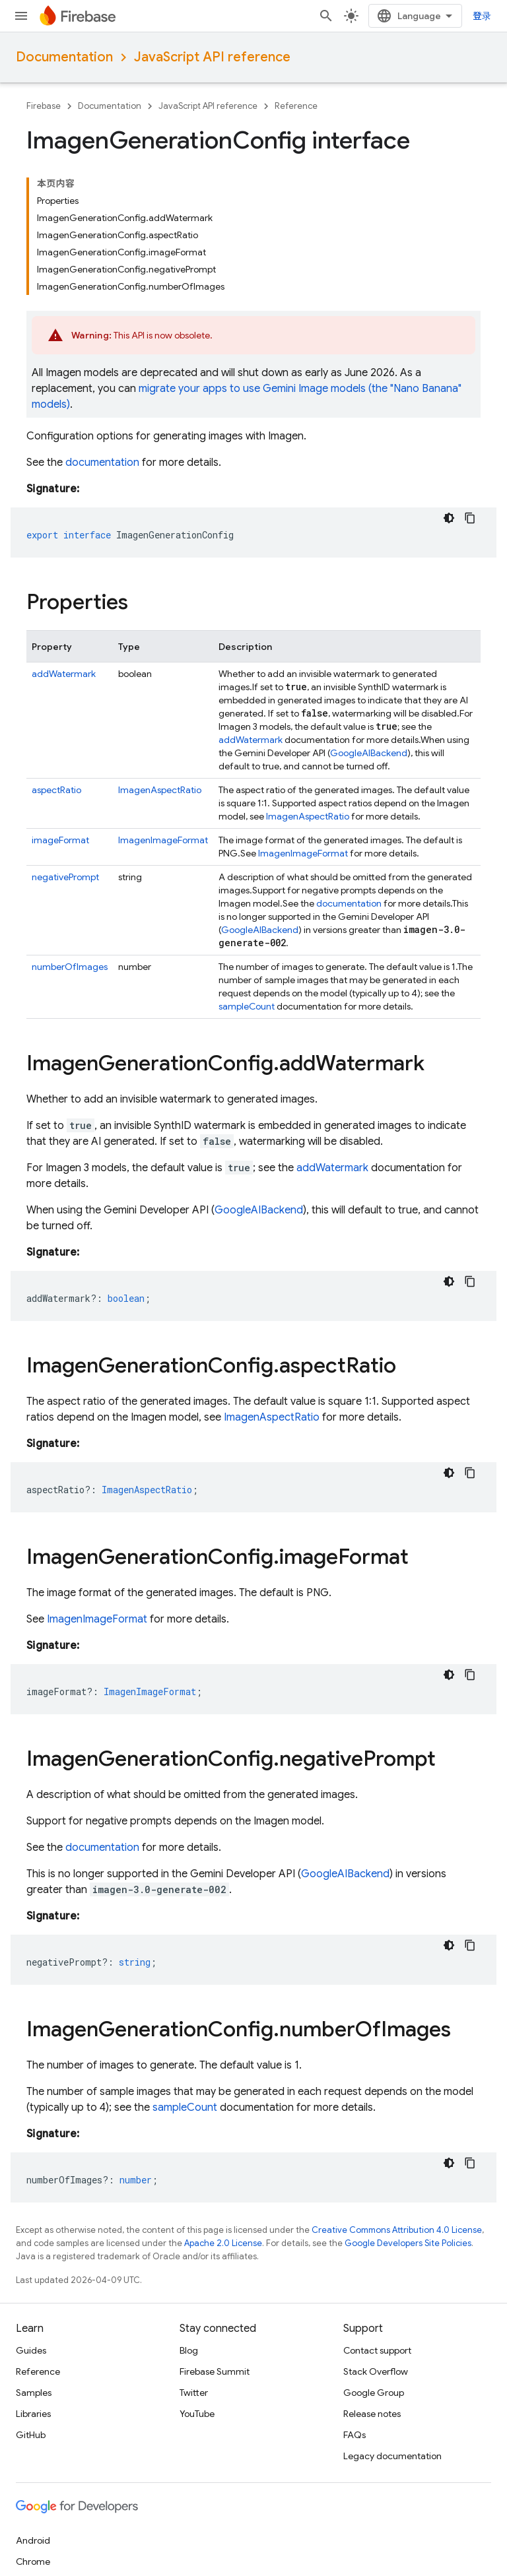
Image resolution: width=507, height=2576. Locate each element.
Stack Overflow (375, 2371)
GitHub (31, 2435)
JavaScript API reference (212, 57)
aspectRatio (56, 790)
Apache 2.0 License (223, 2243)
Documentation (64, 57)
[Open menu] (21, 16)
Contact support (377, 2350)
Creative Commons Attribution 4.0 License (397, 2230)
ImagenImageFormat (163, 840)
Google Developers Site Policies (408, 2243)
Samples (33, 2393)
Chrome (33, 2561)
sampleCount (247, 1006)
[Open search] (326, 16)
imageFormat (60, 840)
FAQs (354, 2435)
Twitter (194, 2393)
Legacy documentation (392, 2456)
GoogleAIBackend (368, 753)
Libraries (33, 2414)
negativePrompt (65, 877)
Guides (31, 2350)
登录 (482, 16)
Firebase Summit (215, 2371)
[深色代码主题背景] (448, 518)
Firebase (43, 106)
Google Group (373, 2393)
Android (33, 2540)
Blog (189, 2350)
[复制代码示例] (470, 518)
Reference (296, 106)
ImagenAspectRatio (159, 790)
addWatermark (64, 674)
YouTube (197, 2414)
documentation (102, 462)
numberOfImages (70, 967)
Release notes (372, 2414)
